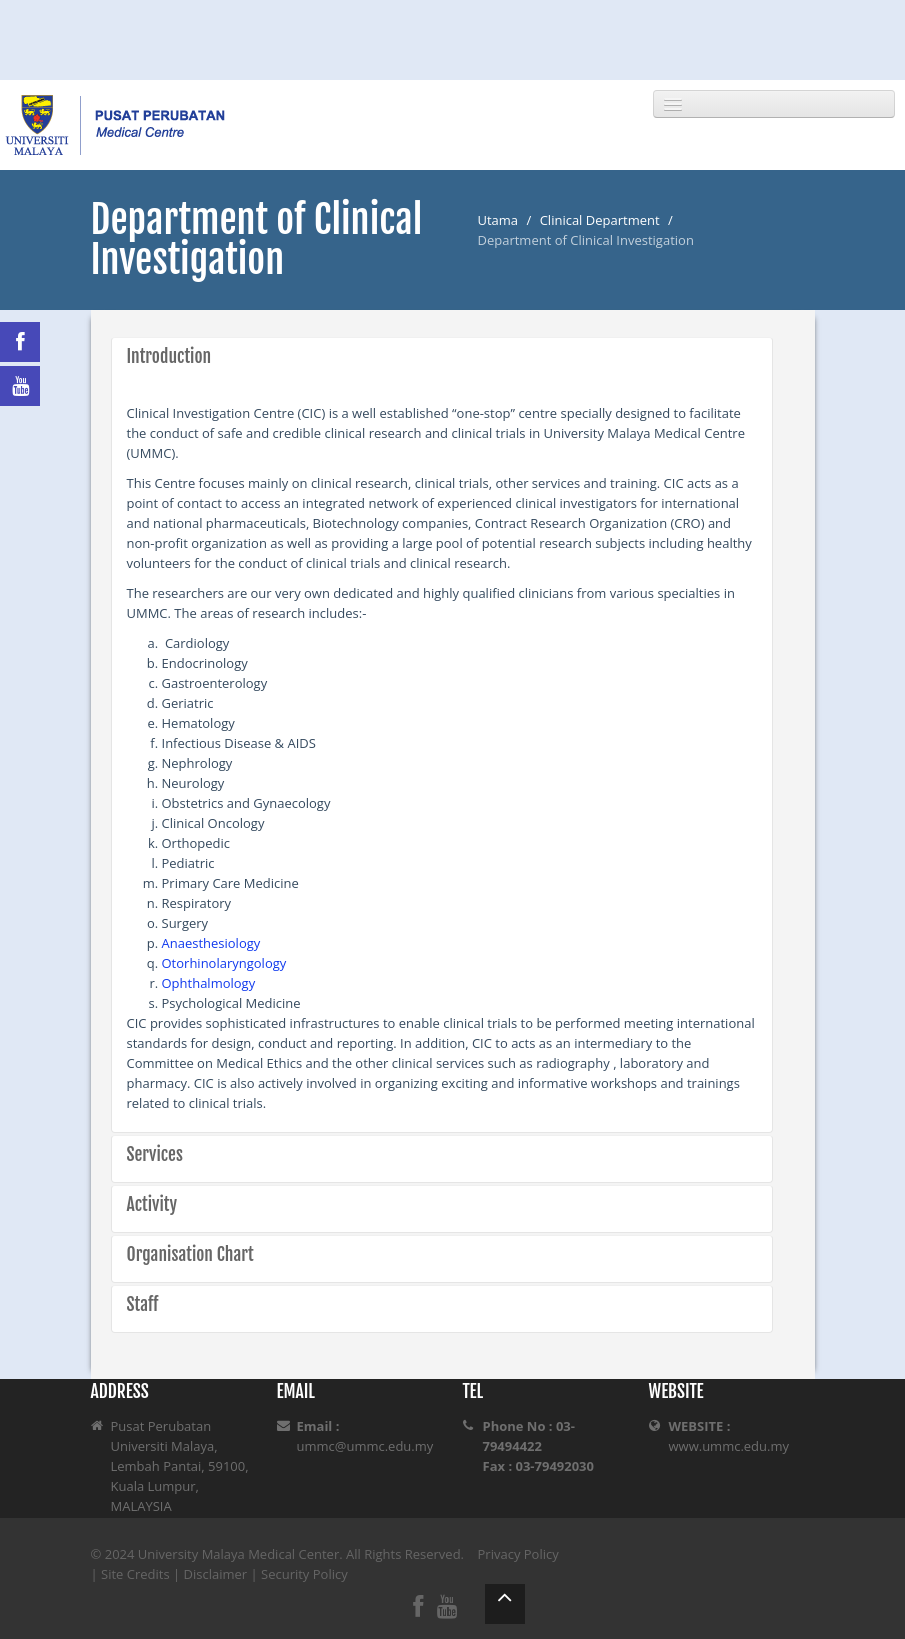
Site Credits (135, 1574)
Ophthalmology (209, 983)
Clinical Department (600, 220)
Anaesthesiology (211, 943)
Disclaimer (216, 1574)
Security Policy (304, 1574)
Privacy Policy (518, 1554)
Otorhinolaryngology (224, 963)
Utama (498, 220)
